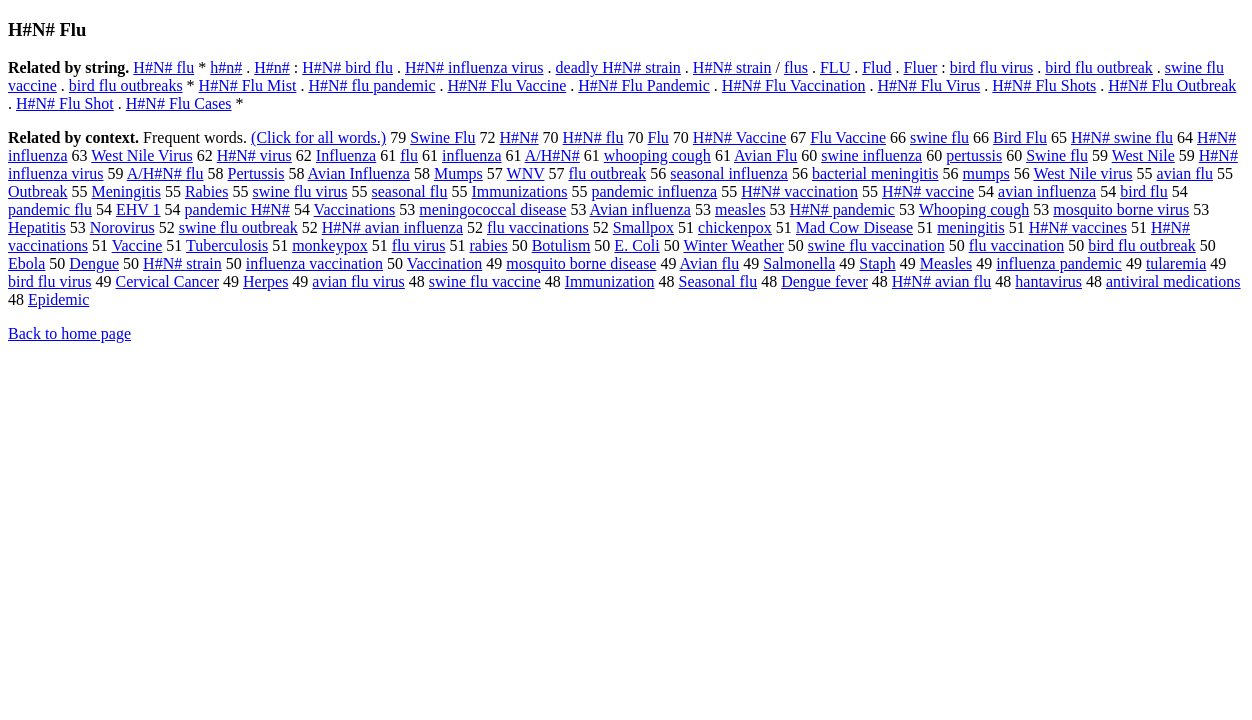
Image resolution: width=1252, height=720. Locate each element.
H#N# (519, 137)
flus (796, 67)
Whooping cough (974, 209)
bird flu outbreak (1099, 67)
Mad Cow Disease (854, 227)
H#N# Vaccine (739, 137)
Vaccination (445, 263)
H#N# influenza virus (474, 67)
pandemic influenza (655, 191)
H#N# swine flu (1122, 137)
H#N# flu (163, 67)
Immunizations (520, 191)
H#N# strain (732, 67)
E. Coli (636, 245)
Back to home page (69, 333)
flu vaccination (1017, 245)
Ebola (26, 263)
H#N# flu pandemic (371, 85)
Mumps (458, 173)
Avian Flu (765, 155)
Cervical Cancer (168, 281)
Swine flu (1057, 155)
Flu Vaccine (848, 137)
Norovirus (122, 227)
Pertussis (256, 173)
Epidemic (58, 299)
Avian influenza (640, 209)
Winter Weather (733, 245)
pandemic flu (50, 209)
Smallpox (643, 227)
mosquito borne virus (1121, 209)
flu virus (419, 245)
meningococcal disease (492, 209)
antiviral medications (1173, 281)
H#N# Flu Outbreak (1172, 85)
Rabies (207, 191)
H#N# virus (254, 155)
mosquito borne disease (581, 263)
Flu (658, 137)
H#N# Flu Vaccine (506, 85)
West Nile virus (1082, 173)
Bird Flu (1020, 137)
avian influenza (1047, 191)
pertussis (974, 155)
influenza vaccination (314, 263)
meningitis (971, 227)
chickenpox (735, 227)
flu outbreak (607, 173)
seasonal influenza (729, 173)
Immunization (610, 281)
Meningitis (126, 191)
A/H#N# (552, 155)
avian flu (1185, 173)
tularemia (1176, 263)
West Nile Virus (141, 155)
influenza (472, 155)
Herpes (265, 281)
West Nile (1143, 155)
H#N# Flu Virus (929, 85)
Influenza (346, 155)
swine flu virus (299, 191)
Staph (877, 263)
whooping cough (657, 155)
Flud (876, 67)
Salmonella (799, 263)
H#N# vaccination (799, 191)
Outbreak (38, 191)
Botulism (561, 245)
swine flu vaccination (876, 245)
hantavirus (1048, 281)
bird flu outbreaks (126, 85)
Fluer (921, 67)
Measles (946, 263)
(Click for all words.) (318, 137)
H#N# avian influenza (392, 227)
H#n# (272, 67)
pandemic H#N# (237, 209)
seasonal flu (410, 191)
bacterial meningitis (875, 173)
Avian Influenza (359, 173)
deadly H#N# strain (618, 67)
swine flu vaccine (485, 281)
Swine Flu (442, 137)
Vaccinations (355, 209)
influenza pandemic (1059, 263)
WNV (526, 173)
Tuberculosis (227, 245)
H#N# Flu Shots (1044, 85)
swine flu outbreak (238, 227)
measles (740, 209)
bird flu (1144, 191)
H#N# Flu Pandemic (644, 85)
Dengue (94, 263)
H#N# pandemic (842, 209)
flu (409, 155)
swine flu (939, 137)
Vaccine (137, 245)
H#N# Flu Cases (179, 103)
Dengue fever (824, 281)
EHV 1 (138, 209)
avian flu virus (358, 281)
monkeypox (330, 245)
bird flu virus (992, 67)
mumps (986, 173)
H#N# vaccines (1078, 227)
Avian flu (710, 263)
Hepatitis (37, 227)
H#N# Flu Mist (248, 85)
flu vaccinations (538, 227)
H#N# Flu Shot (65, 103)
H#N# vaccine (928, 191)
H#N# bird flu (347, 67)
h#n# (226, 67)
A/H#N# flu (165, 173)
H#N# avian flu (942, 281)
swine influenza (871, 155)
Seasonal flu (718, 281)
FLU (835, 67)
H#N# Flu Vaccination (794, 85)
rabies (488, 245)
